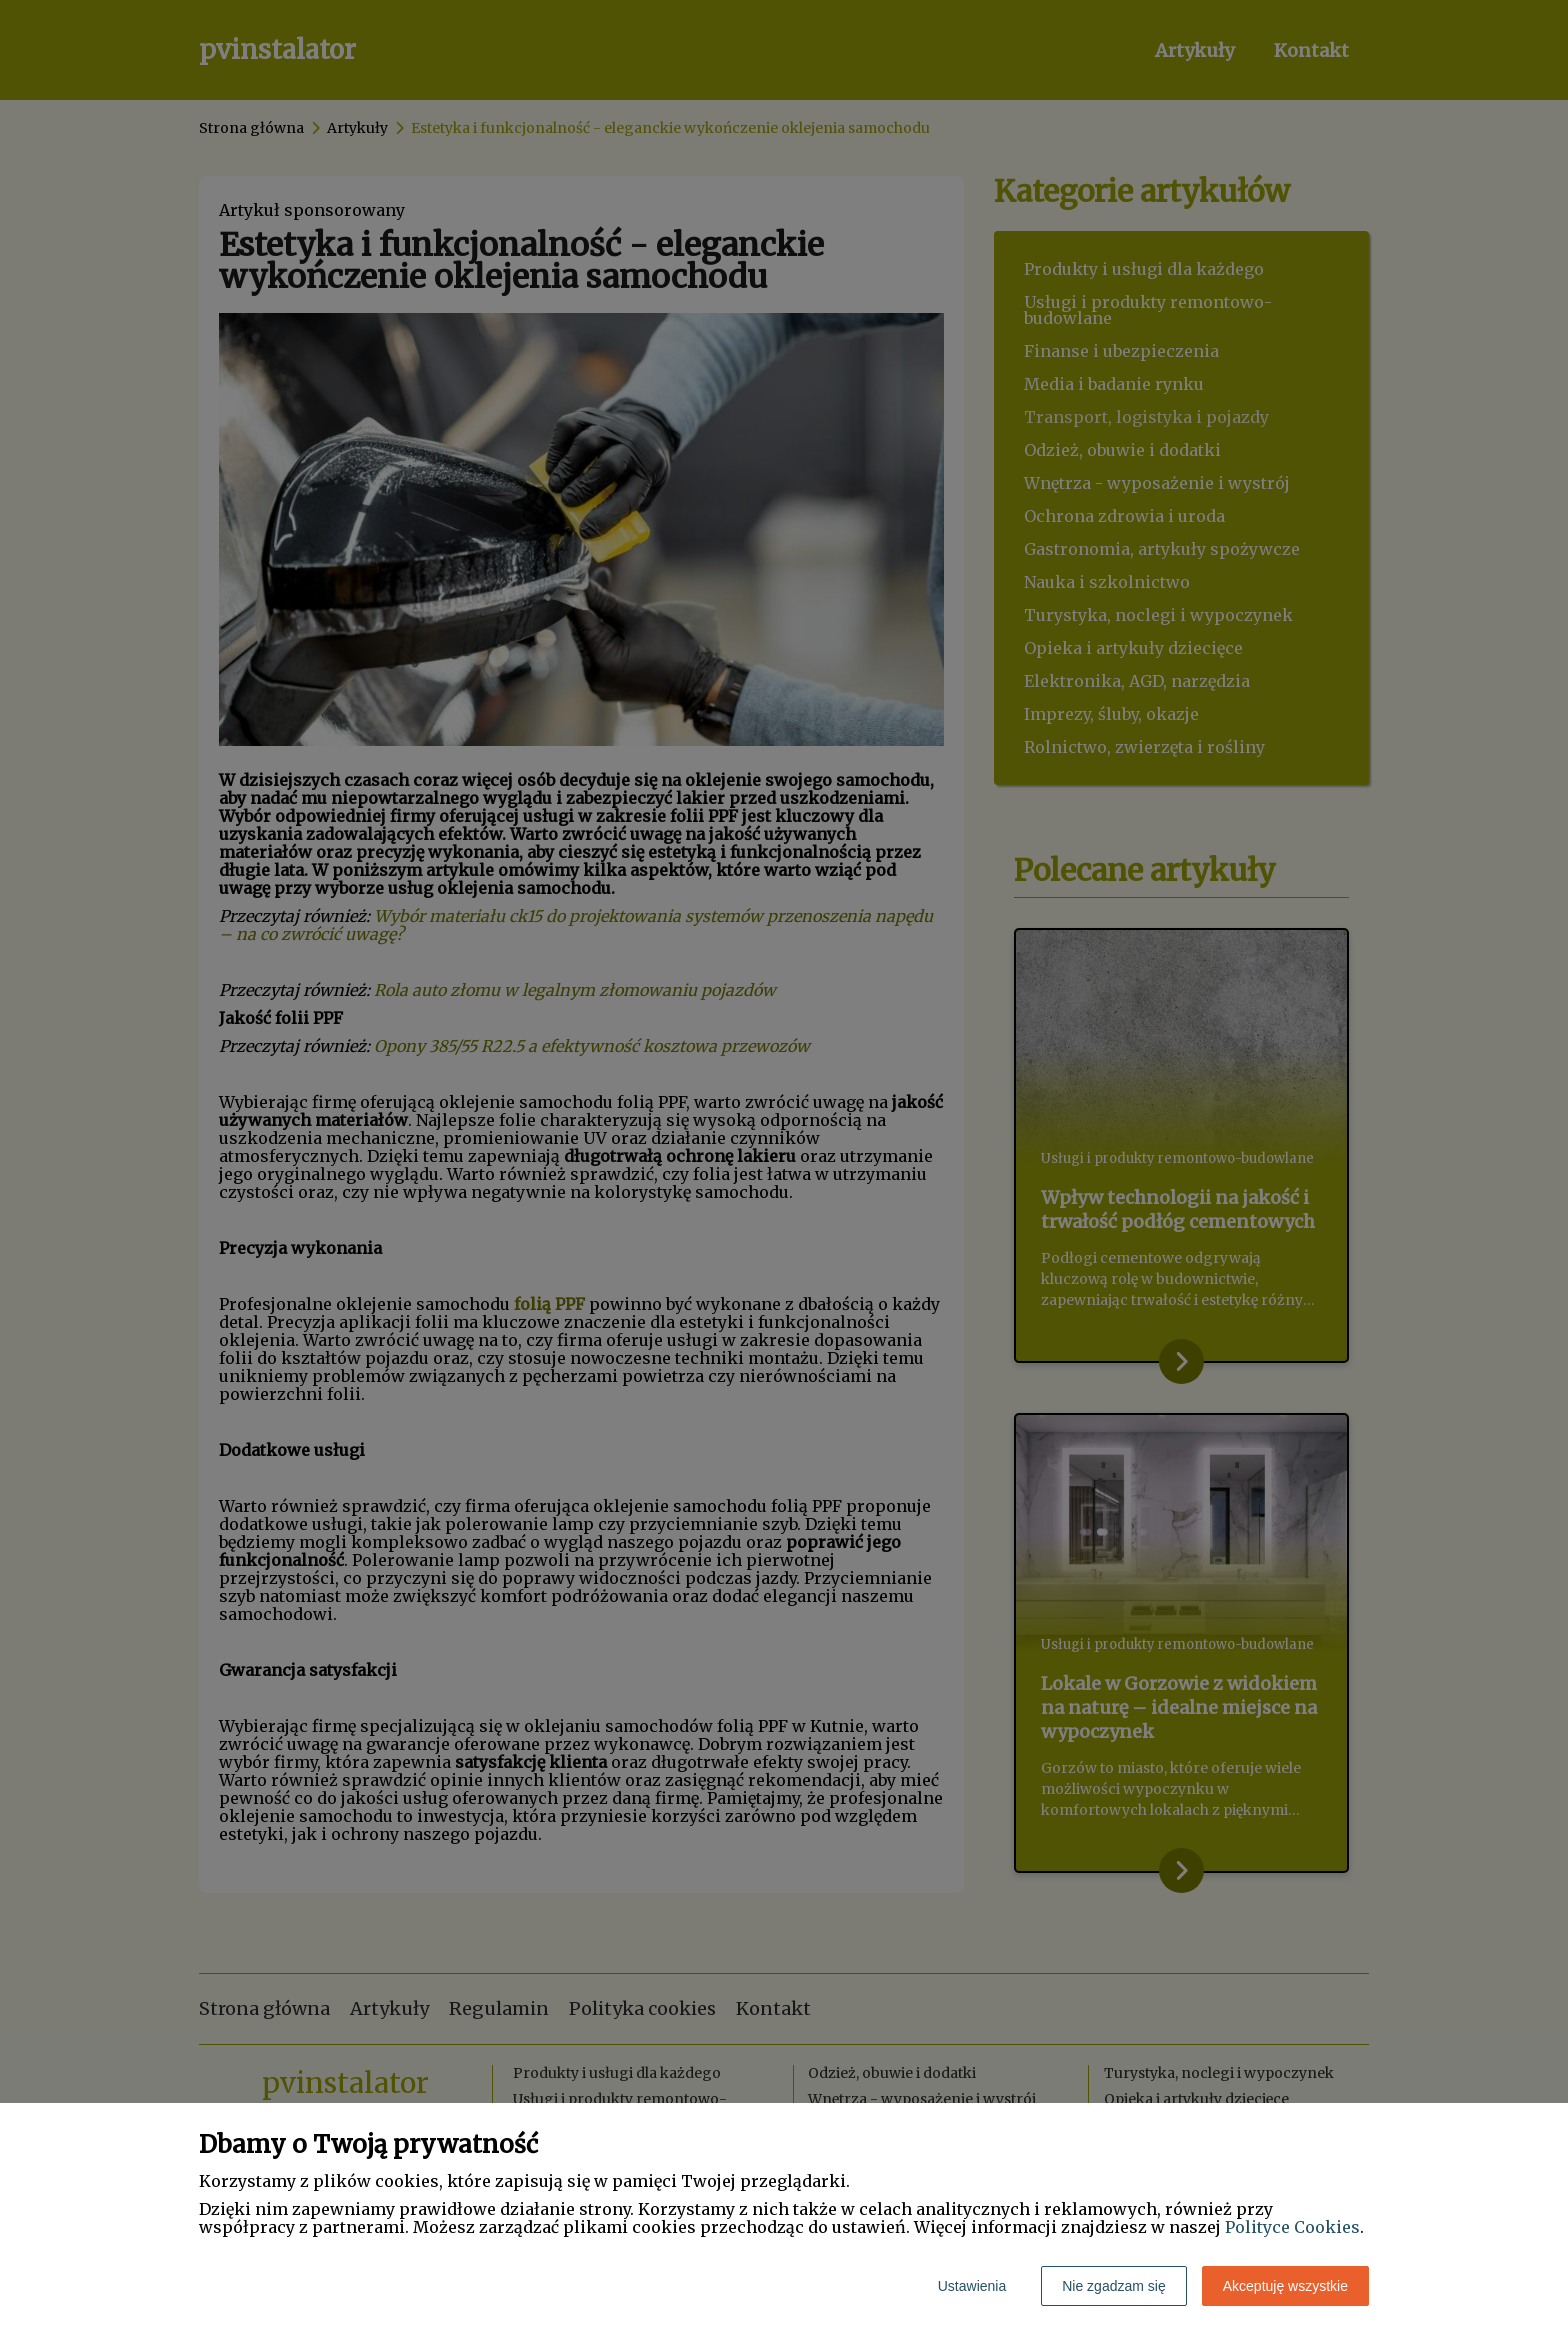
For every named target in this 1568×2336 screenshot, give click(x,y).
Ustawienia (972, 2286)
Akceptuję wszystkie (1285, 2286)
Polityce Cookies (1292, 2227)
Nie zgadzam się (1114, 2286)
